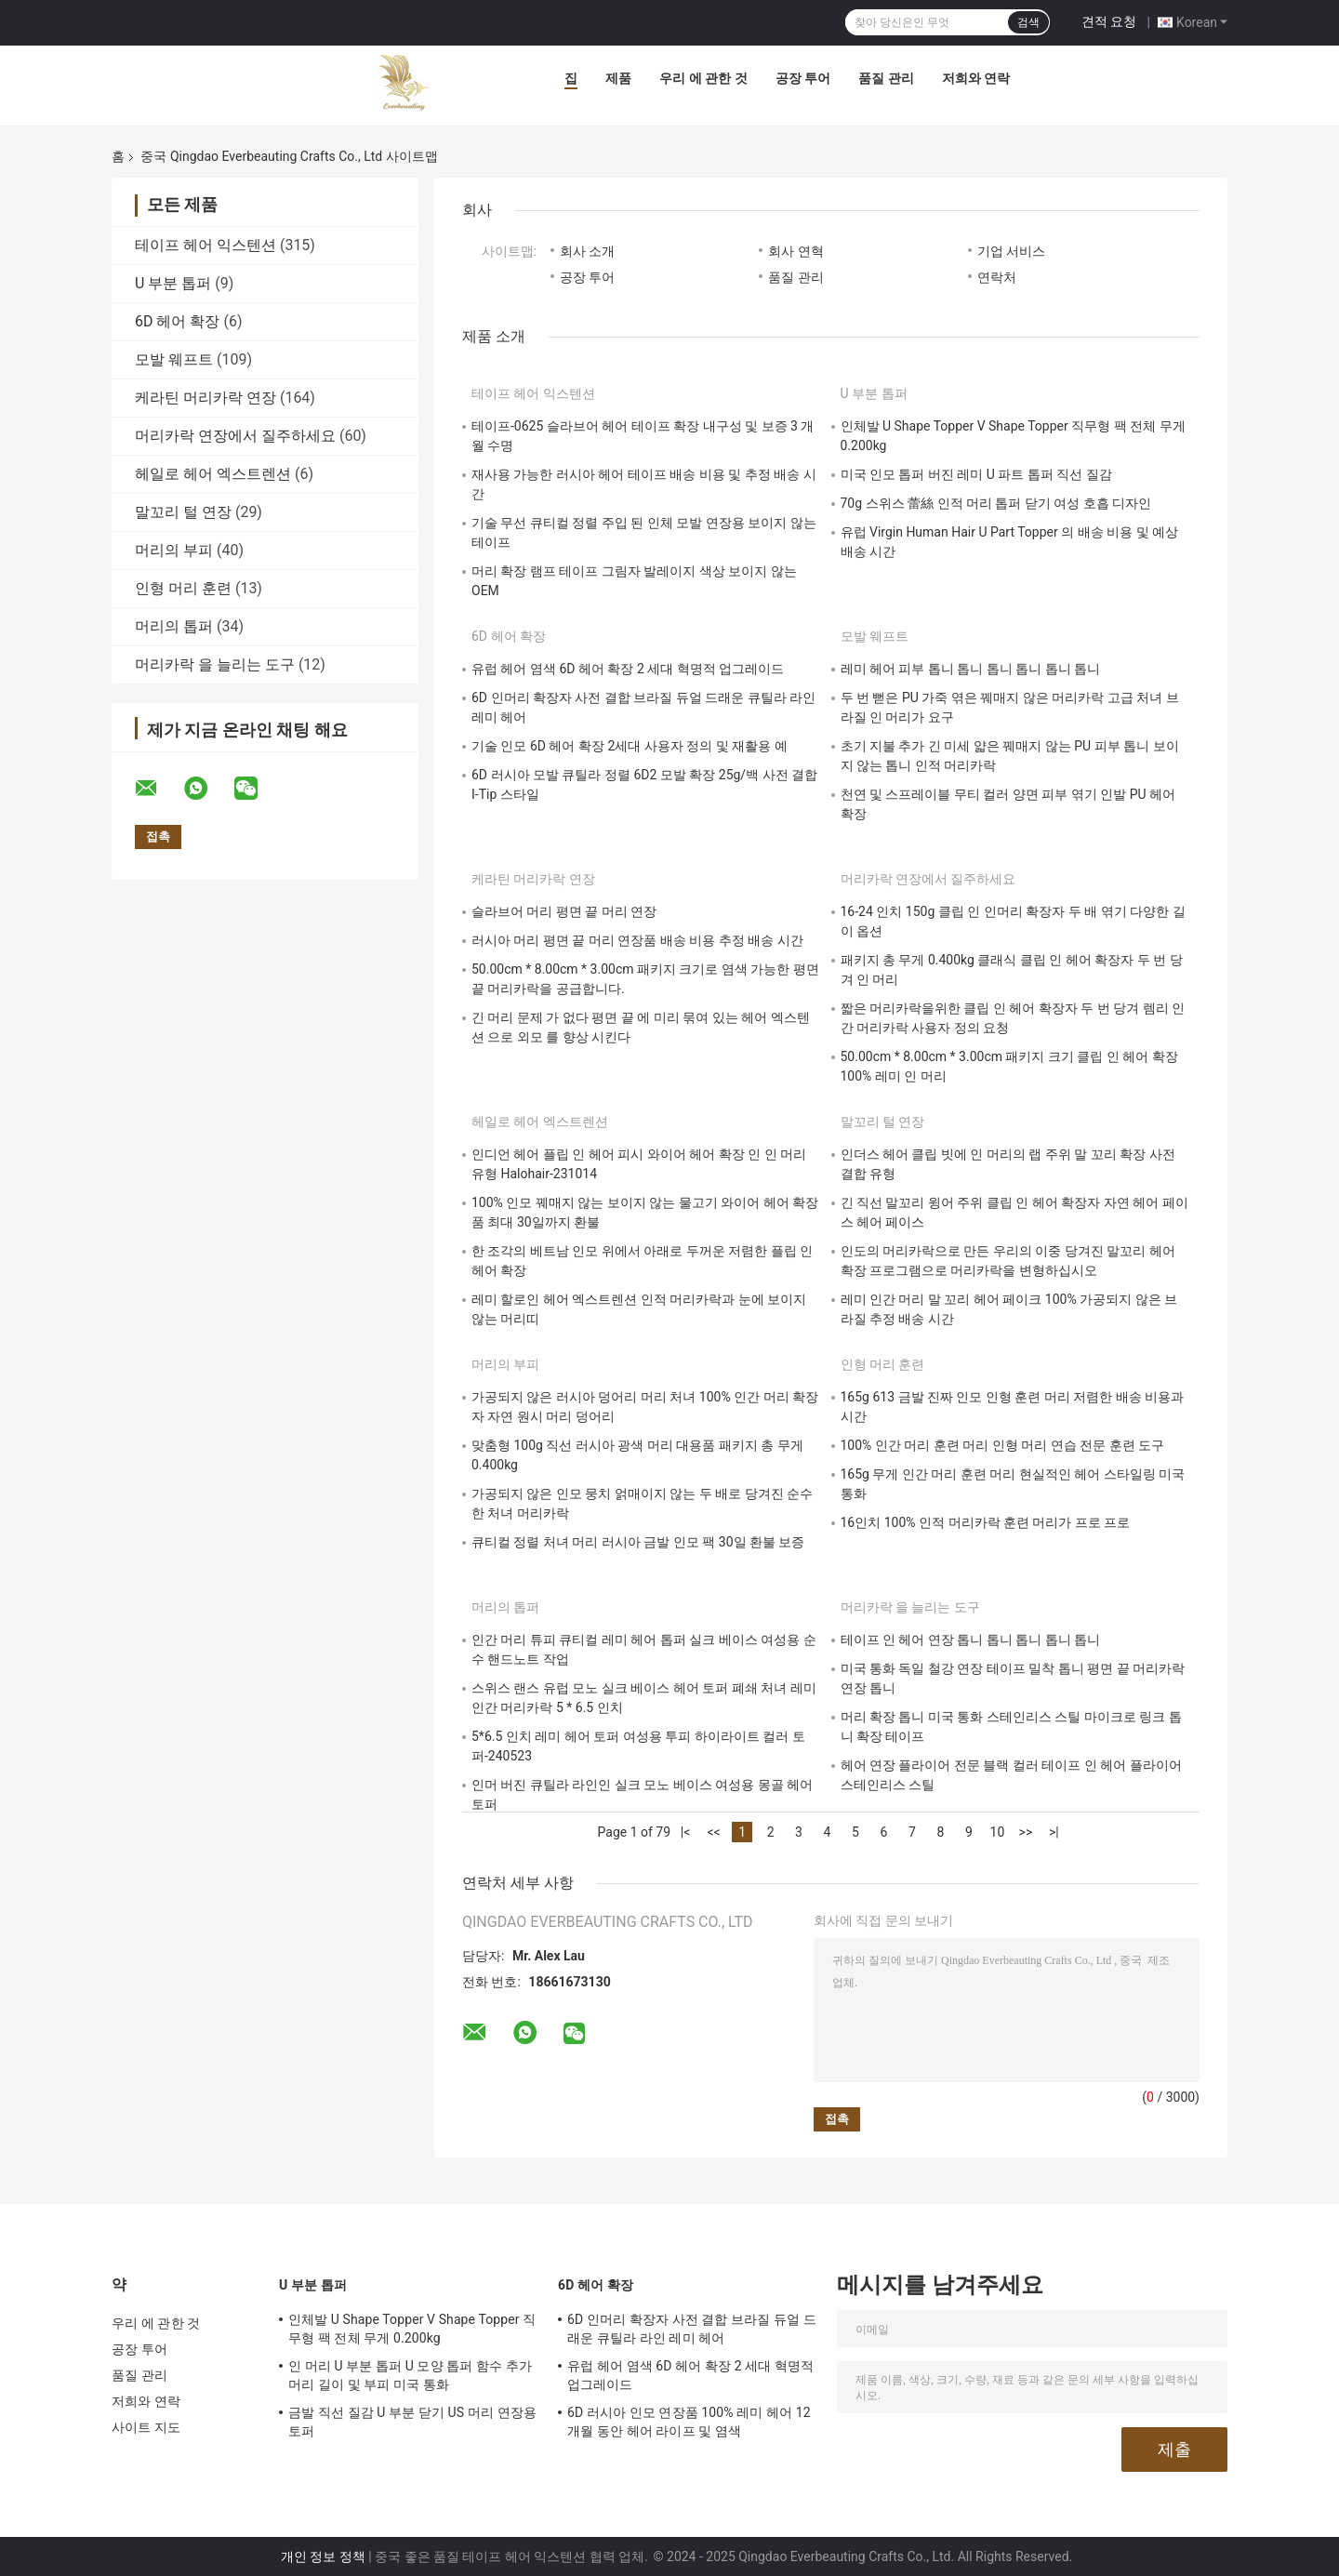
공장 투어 (803, 78)
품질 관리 (885, 78)
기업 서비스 (1011, 251)
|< (686, 1832)
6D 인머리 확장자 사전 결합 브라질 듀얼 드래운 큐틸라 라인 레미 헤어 (691, 2328)
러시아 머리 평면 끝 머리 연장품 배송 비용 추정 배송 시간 (637, 940)
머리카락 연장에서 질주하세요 (235, 436)
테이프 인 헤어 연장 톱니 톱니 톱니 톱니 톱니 (971, 1639)
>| (1054, 1832)
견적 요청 (1108, 21)
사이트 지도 (146, 2427)
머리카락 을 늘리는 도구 (215, 664)
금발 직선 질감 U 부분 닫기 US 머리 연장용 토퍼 (412, 2421)
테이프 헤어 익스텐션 (205, 245)
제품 (618, 78)
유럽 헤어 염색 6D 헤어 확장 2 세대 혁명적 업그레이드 (627, 668)
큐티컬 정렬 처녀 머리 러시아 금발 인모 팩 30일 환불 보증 (637, 1541)
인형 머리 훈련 (183, 588)
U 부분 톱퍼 (173, 283)
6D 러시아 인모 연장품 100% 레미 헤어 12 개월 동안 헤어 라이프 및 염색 (689, 2421)
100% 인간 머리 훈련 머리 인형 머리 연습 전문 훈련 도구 (1003, 1445)
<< (713, 1832)
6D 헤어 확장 (177, 321)
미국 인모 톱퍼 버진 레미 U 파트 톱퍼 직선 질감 (976, 474)
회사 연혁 (795, 251)
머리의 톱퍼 (174, 626)
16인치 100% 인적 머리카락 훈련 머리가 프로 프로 (986, 1522)
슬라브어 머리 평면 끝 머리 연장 (563, 911)
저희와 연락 (976, 78)
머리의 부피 (174, 550)
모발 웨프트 (174, 359)
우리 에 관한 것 (703, 78)
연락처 (996, 277)
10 (997, 1832)
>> (1026, 1832)
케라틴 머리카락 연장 (205, 397)
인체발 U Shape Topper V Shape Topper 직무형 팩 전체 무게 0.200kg (412, 2328)
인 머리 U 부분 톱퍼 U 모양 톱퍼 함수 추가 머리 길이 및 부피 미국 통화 (410, 2375)
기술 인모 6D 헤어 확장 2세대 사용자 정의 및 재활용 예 (629, 745)
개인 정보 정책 (323, 2556)
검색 (1028, 22)
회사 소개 (587, 251)
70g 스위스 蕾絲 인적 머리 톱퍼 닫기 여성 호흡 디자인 (996, 503)
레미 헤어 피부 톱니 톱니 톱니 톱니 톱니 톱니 (971, 668)
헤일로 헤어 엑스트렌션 (213, 474)
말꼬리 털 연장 (183, 512)
